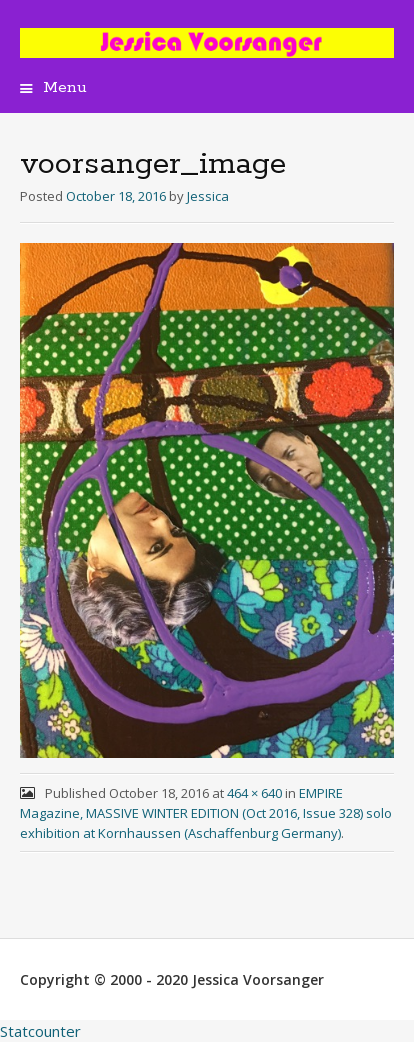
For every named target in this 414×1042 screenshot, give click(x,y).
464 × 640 (254, 793)
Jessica (208, 196)
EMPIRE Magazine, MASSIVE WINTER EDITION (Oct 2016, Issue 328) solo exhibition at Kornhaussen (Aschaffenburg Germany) (206, 813)
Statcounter (40, 1031)
